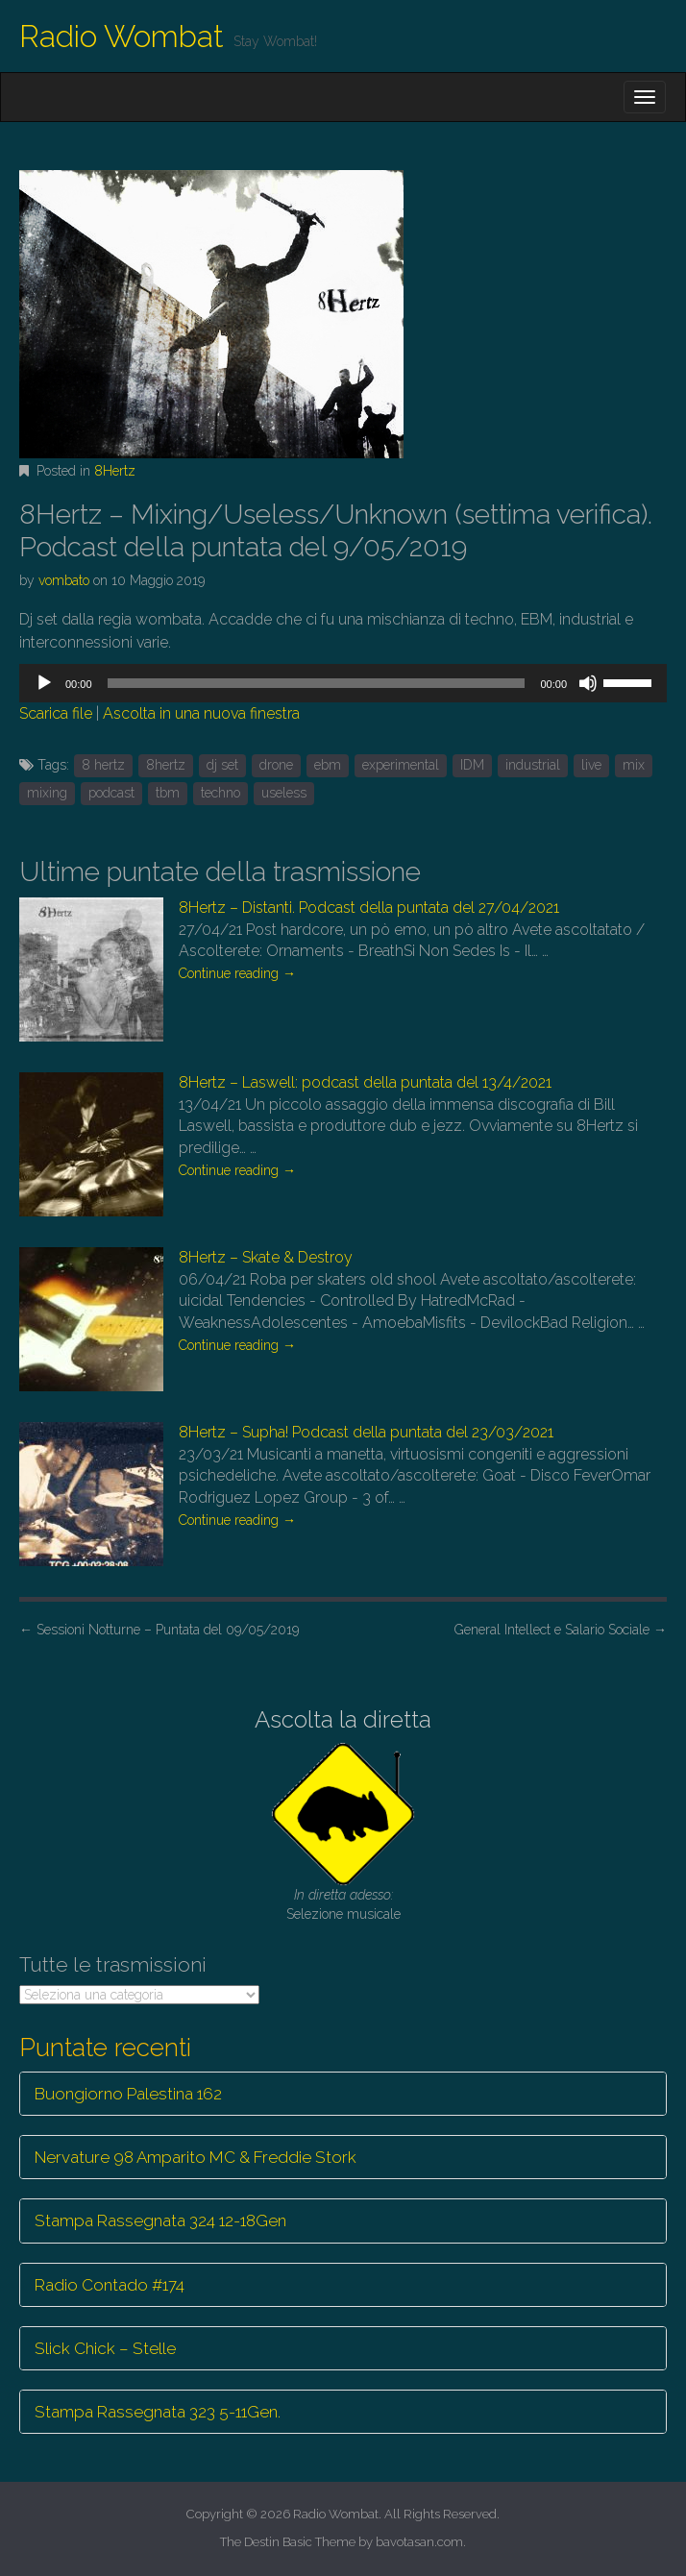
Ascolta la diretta (343, 1719)
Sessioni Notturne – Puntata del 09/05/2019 (159, 1629)
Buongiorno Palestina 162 (128, 2093)
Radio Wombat (121, 36)
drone (276, 765)
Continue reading (237, 973)
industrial (532, 765)
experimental (400, 765)
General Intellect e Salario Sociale (560, 1629)
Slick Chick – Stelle (105, 2348)
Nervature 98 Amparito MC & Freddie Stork (195, 2157)
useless (283, 792)
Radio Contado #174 (109, 2284)
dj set (222, 765)
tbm (168, 792)
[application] (343, 683)
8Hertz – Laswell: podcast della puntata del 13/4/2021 (365, 1082)
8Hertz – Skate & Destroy (266, 1257)
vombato (63, 580)
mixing (47, 792)
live (591, 765)
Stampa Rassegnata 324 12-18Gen (160, 2220)
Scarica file (55, 713)
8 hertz (103, 765)
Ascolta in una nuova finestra (201, 713)
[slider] (317, 683)
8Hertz (114, 470)
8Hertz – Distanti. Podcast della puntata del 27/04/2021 (369, 907)
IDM (472, 765)
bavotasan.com (419, 2542)
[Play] (44, 683)
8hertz (165, 765)
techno (220, 792)
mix (634, 765)
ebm (327, 765)
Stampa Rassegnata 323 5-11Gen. (158, 2411)
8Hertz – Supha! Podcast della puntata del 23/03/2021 (366, 1432)
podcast (111, 792)
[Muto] (588, 683)
